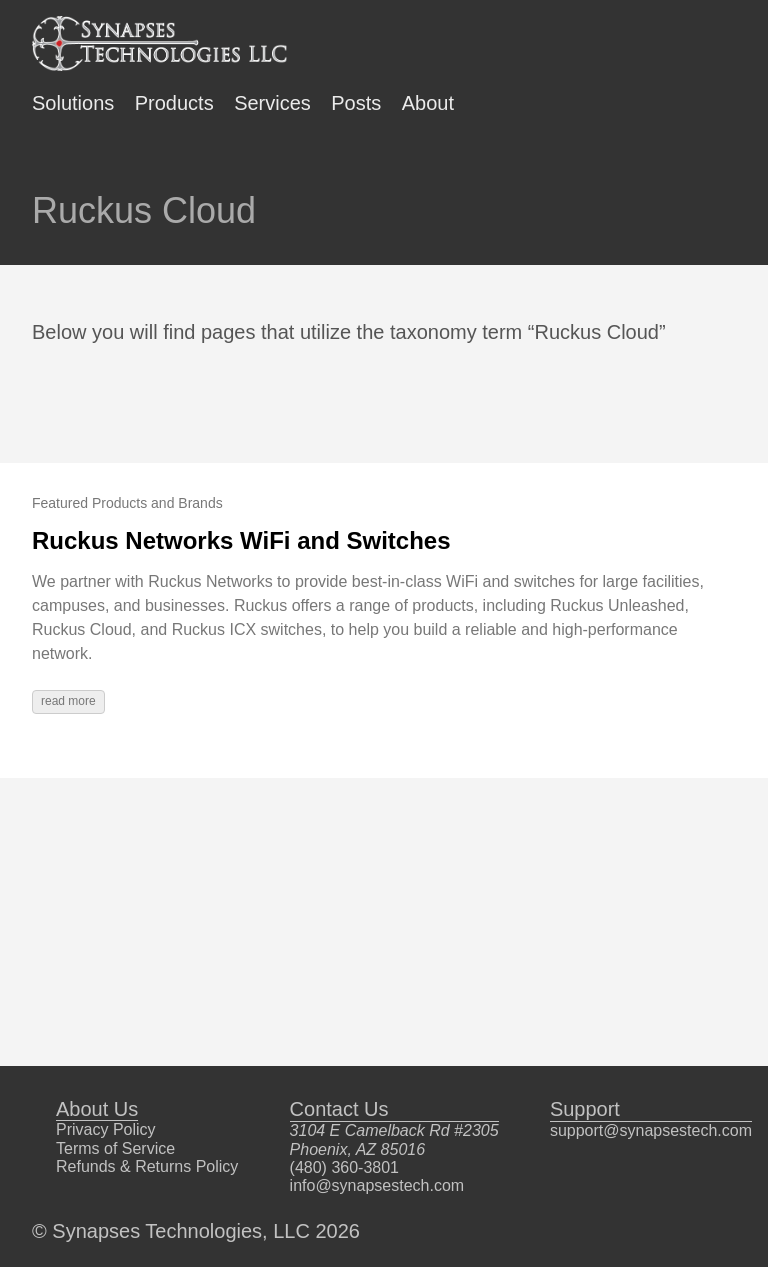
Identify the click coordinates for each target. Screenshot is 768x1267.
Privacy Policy (106, 1129)
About (428, 103)
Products (174, 103)
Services (272, 103)
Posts (356, 103)
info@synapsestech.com (377, 1185)
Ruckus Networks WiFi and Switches (241, 540)
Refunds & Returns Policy (147, 1166)
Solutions (73, 103)
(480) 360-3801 (344, 1167)
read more (68, 701)
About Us (97, 1109)
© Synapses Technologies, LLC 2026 (196, 1231)
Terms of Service (115, 1148)
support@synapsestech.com (651, 1130)
